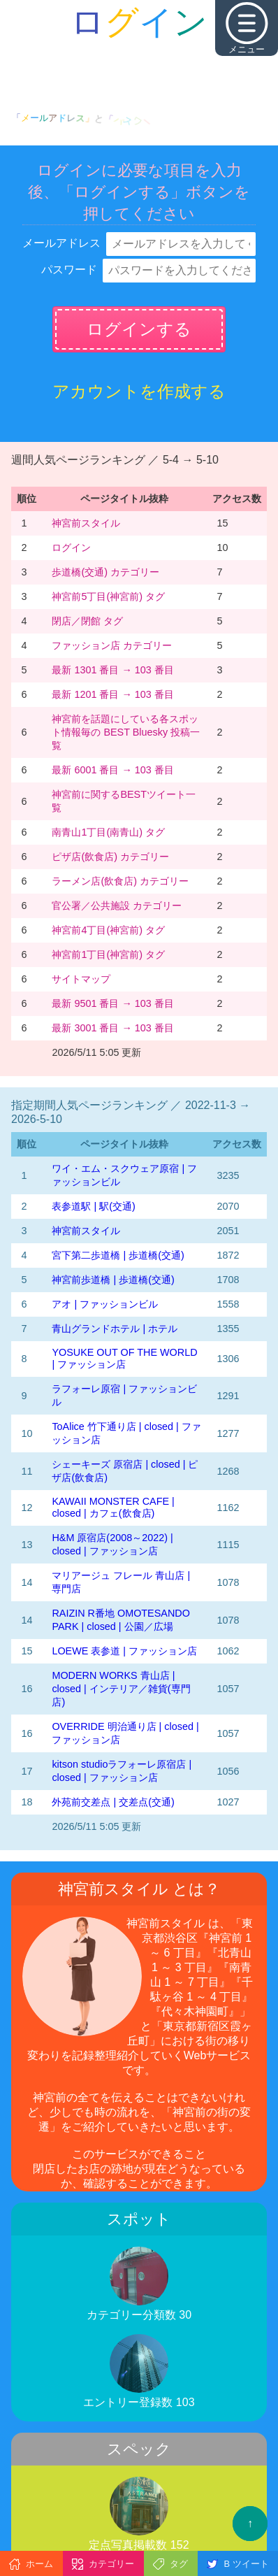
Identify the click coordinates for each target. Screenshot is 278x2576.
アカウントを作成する (139, 391)
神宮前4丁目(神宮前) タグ (108, 930)
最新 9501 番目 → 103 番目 (112, 1003)
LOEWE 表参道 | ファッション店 (124, 1650)
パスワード (69, 270)
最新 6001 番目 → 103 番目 (112, 769)
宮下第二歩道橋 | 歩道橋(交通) (118, 1255)
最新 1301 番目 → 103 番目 (112, 669)
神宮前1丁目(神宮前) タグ (108, 954)
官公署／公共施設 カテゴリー (117, 905)
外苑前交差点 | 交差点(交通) (113, 1802)
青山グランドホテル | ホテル (114, 1328)
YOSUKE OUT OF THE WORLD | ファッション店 (124, 1358)
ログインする (139, 329)
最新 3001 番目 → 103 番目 (112, 1027)
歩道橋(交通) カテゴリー (105, 572)
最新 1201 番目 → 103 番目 (112, 694)
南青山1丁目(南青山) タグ (108, 832)
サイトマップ (81, 979)
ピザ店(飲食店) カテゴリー (110, 856)
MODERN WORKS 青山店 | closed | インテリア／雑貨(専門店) (121, 1689)
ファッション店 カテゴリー (112, 645)
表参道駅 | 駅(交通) (93, 1206)
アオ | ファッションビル (105, 1304)
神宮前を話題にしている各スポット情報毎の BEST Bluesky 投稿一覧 (126, 732)
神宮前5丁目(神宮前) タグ (108, 596)
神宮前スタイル (86, 523)
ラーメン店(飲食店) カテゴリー (120, 881)
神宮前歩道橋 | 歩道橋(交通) (113, 1279)
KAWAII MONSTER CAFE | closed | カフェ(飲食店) (113, 1507)
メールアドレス (61, 243)
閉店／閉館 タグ (87, 621)
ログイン (71, 547)
